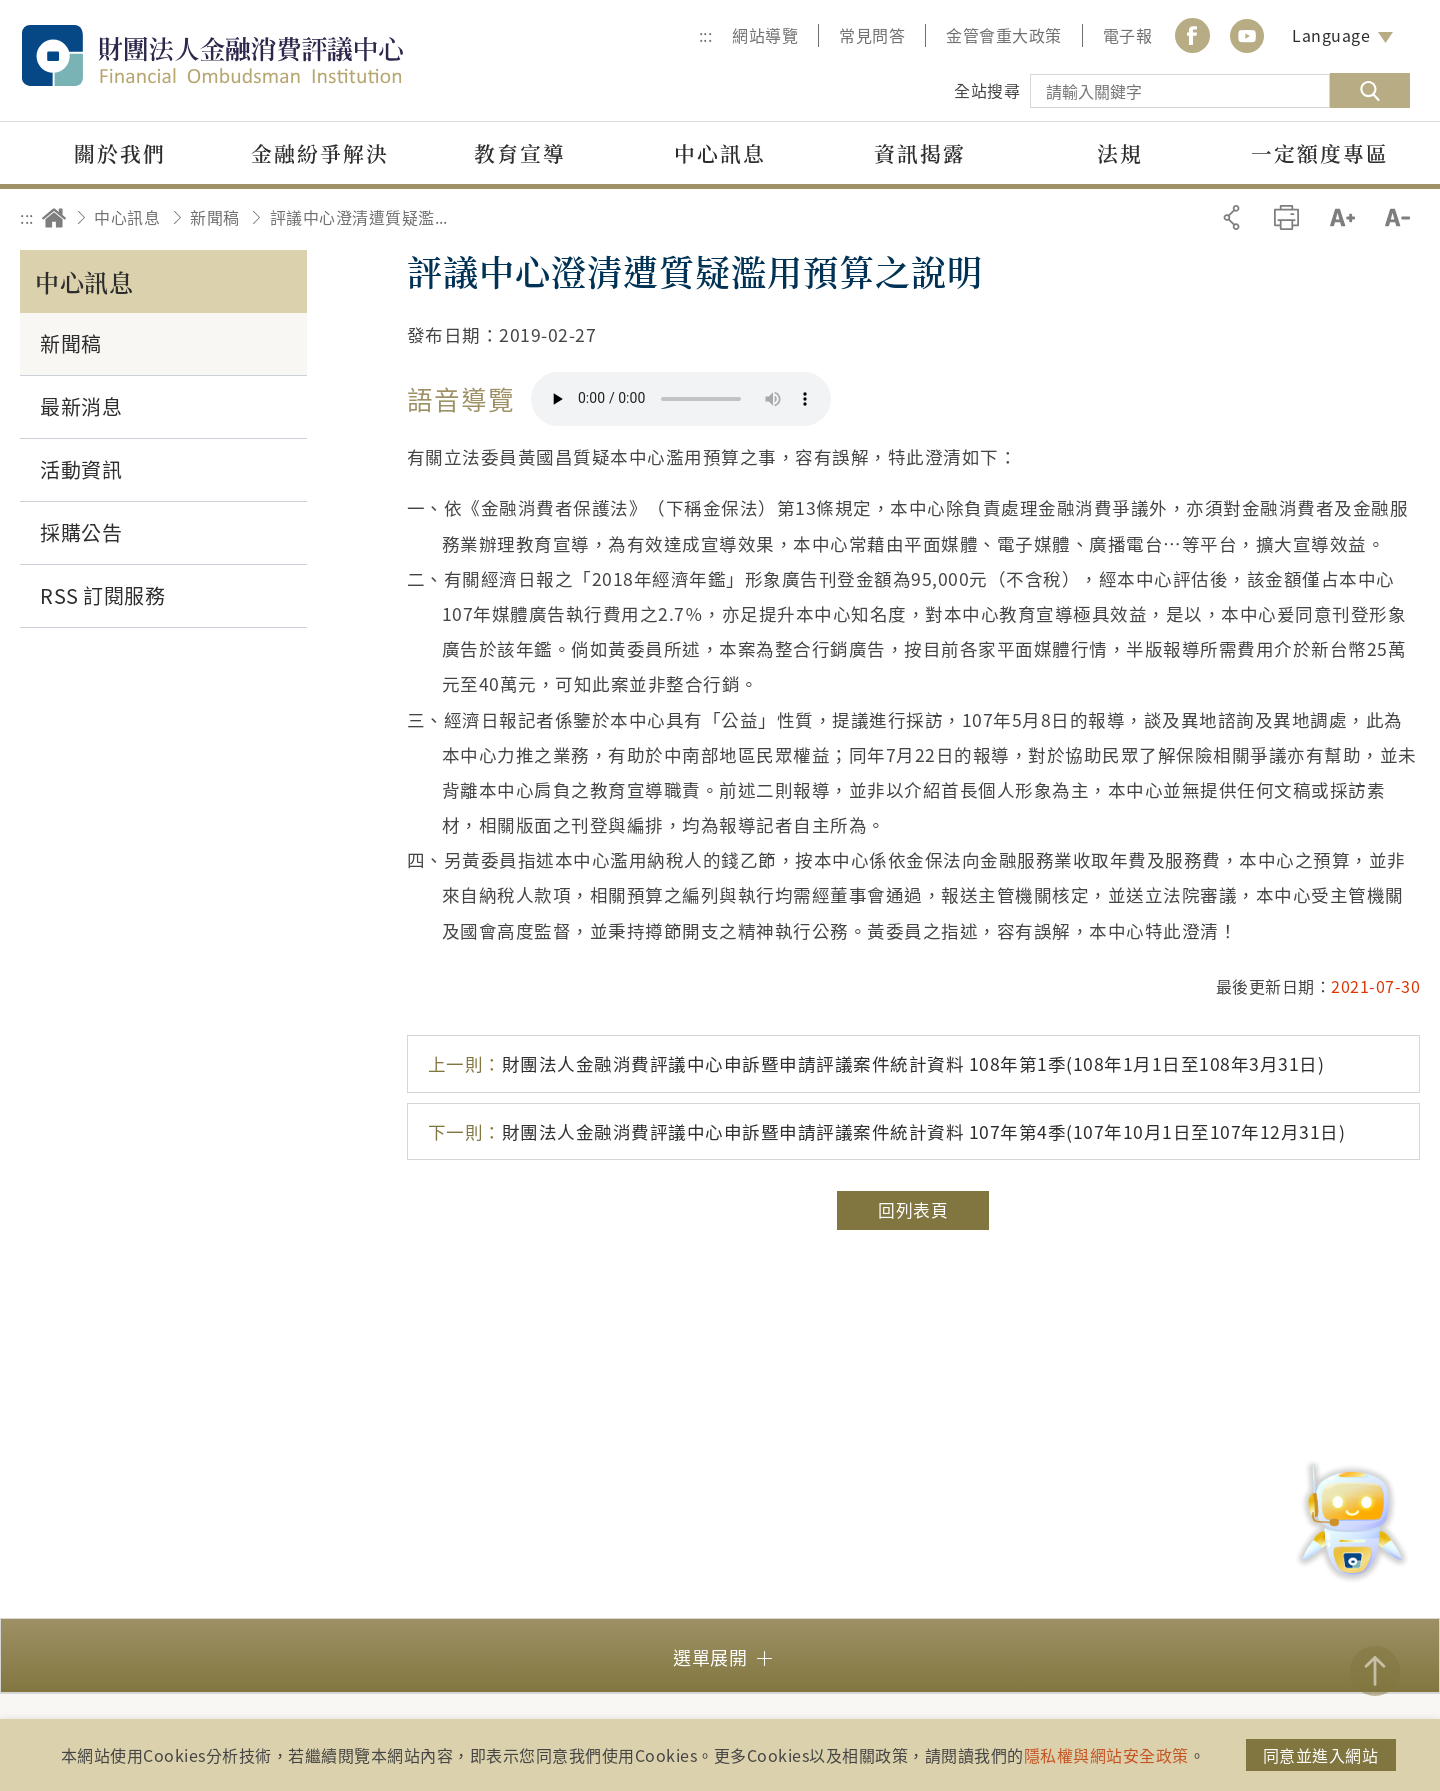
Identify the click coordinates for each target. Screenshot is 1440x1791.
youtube (1247, 35)
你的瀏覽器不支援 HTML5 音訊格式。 (681, 399)
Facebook (1192, 35)
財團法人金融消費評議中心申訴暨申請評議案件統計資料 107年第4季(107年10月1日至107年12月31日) (887, 1131)
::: (706, 35)
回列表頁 (913, 1210)
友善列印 (1286, 217)
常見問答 (872, 35)
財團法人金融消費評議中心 (255, 55)
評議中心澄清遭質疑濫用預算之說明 (365, 217)
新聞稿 (215, 217)
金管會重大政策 (1004, 35)
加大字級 (1342, 217)
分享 (1231, 217)
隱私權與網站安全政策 (1106, 1755)
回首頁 (54, 217)
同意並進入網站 (1321, 1755)
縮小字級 (1397, 217)
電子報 (1128, 35)
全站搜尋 (987, 90)
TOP (1375, 1671)
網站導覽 (765, 35)
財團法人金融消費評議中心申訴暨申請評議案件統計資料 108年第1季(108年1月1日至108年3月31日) (876, 1063)
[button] (720, 1655)
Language (1331, 35)
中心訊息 (127, 217)
